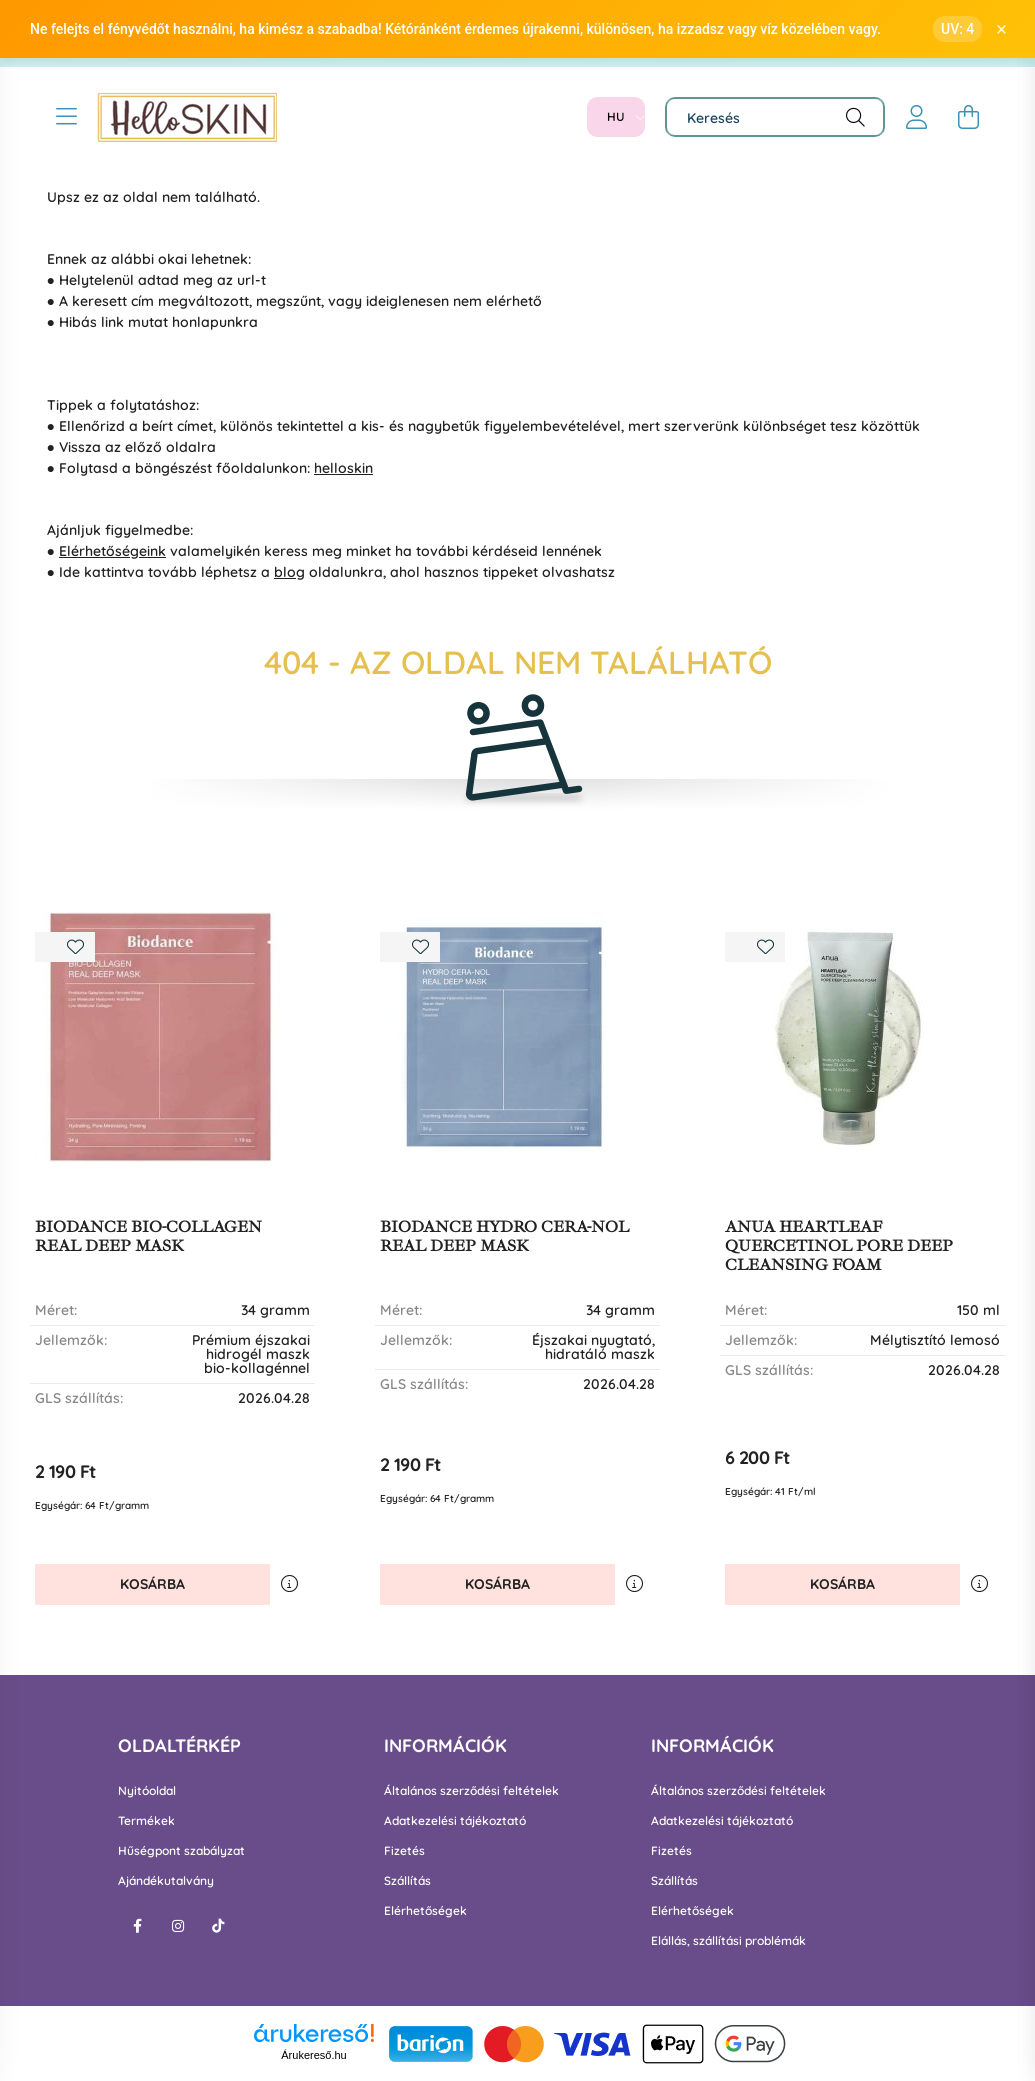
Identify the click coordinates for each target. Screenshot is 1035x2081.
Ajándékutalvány (166, 1881)
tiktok (218, 1926)
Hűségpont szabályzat (181, 1851)
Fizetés (404, 1851)
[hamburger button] (67, 117)
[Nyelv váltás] (616, 117)
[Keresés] (775, 117)
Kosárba (152, 1584)
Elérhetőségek (425, 1911)
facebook (138, 1926)
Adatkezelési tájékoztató (455, 1821)
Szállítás (407, 1881)
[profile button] (917, 117)
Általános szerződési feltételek (471, 1791)
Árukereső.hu (313, 2055)
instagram (178, 1926)
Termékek (146, 1821)
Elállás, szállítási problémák (728, 1941)
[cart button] (969, 117)
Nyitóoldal (147, 1791)
